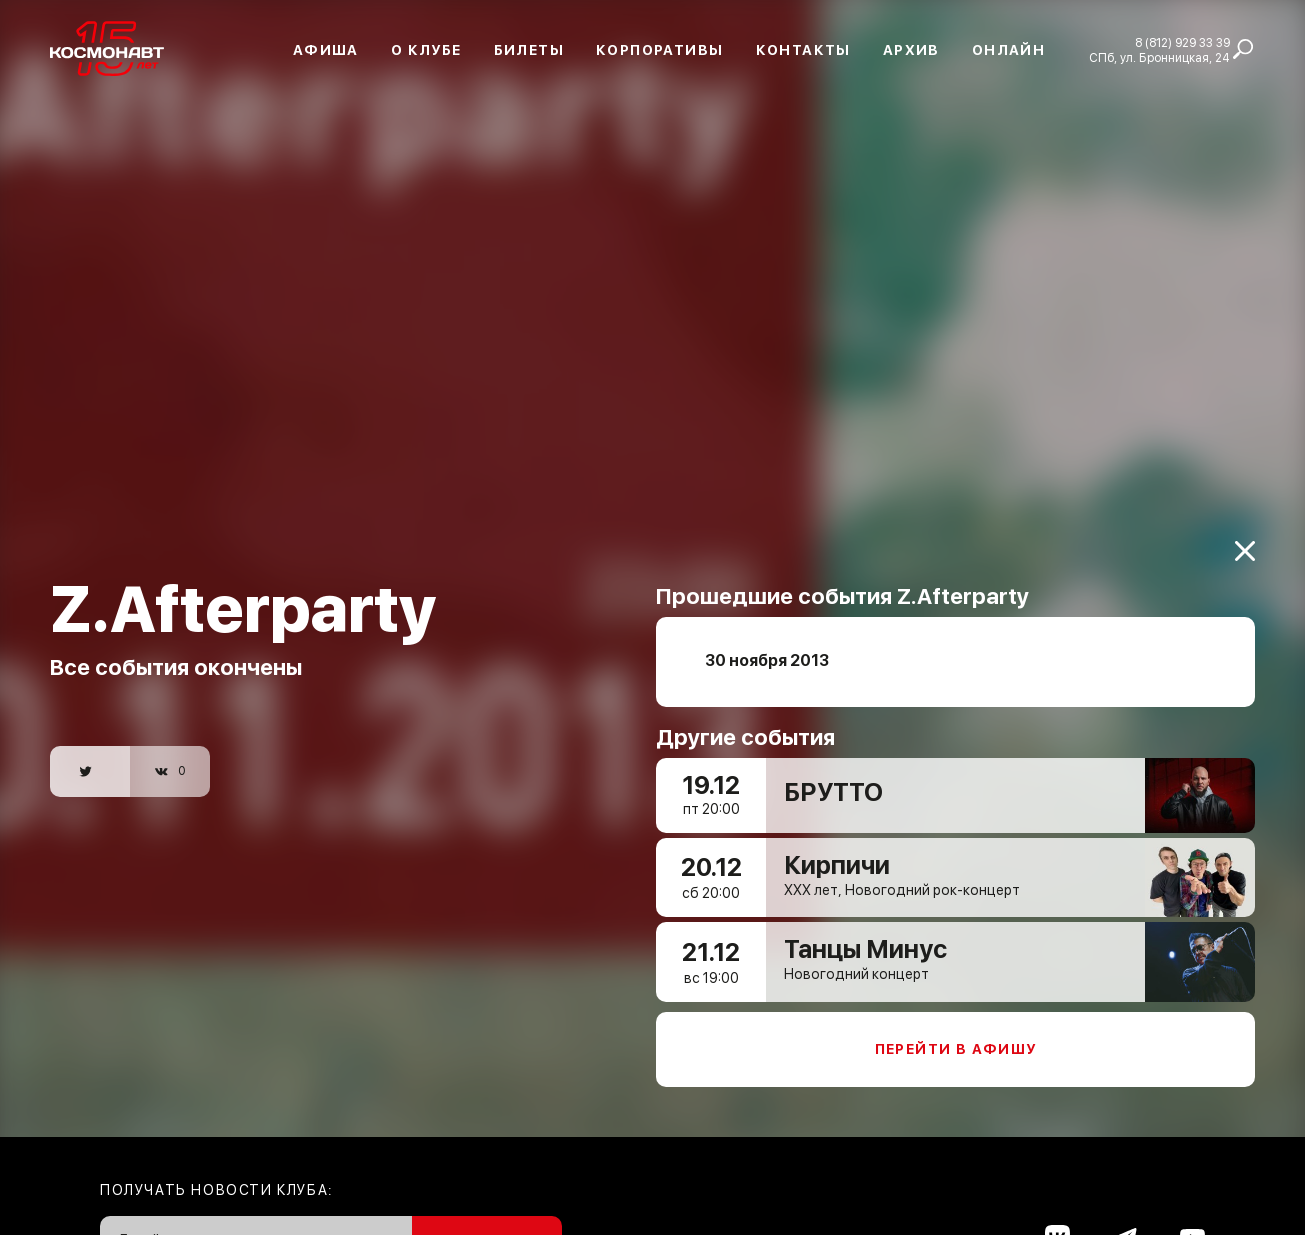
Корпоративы (659, 50)
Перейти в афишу (956, 1036)
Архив (911, 50)
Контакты (803, 50)
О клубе (426, 50)
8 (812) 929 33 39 (1182, 43)
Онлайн (1008, 50)
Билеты (529, 50)
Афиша (326, 50)
